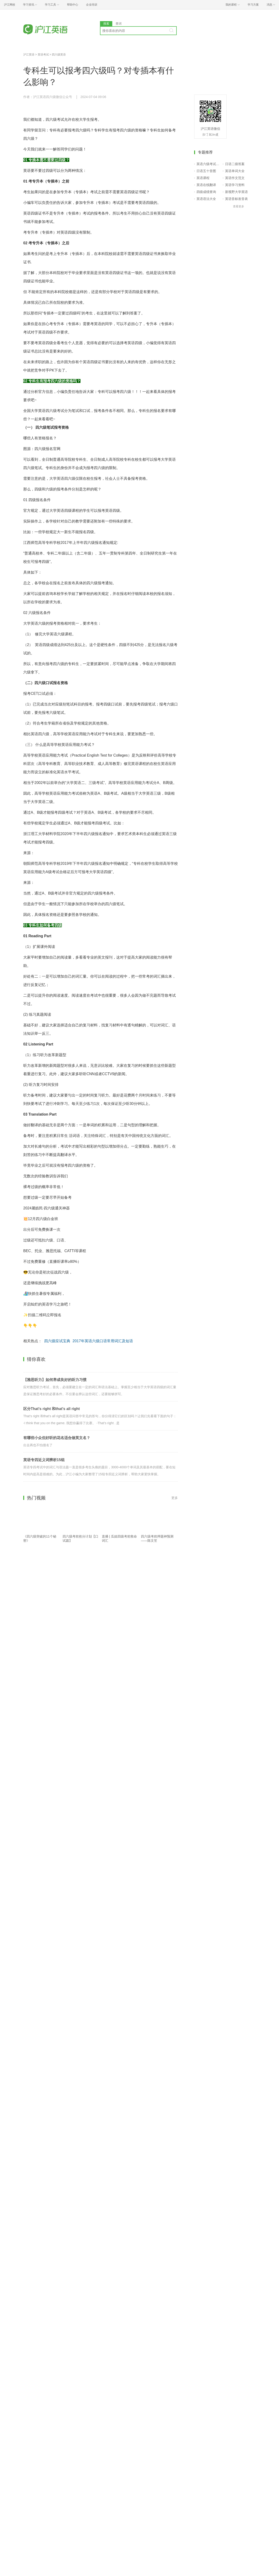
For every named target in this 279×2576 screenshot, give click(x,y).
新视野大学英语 (236, 192)
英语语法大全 (206, 199)
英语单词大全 (235, 171)
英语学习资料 (235, 185)
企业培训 (91, 4)
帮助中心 (72, 4)
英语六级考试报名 (208, 164)
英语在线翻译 (206, 185)
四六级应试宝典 (57, 1341)
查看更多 (238, 206)
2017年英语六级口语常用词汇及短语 (103, 1341)
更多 (174, 1498)
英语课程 (202, 178)
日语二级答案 (235, 164)
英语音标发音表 (236, 199)
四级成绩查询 (206, 192)
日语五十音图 (206, 171)
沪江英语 (28, 54)
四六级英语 (59, 54)
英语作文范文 (235, 178)
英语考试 (43, 54)
